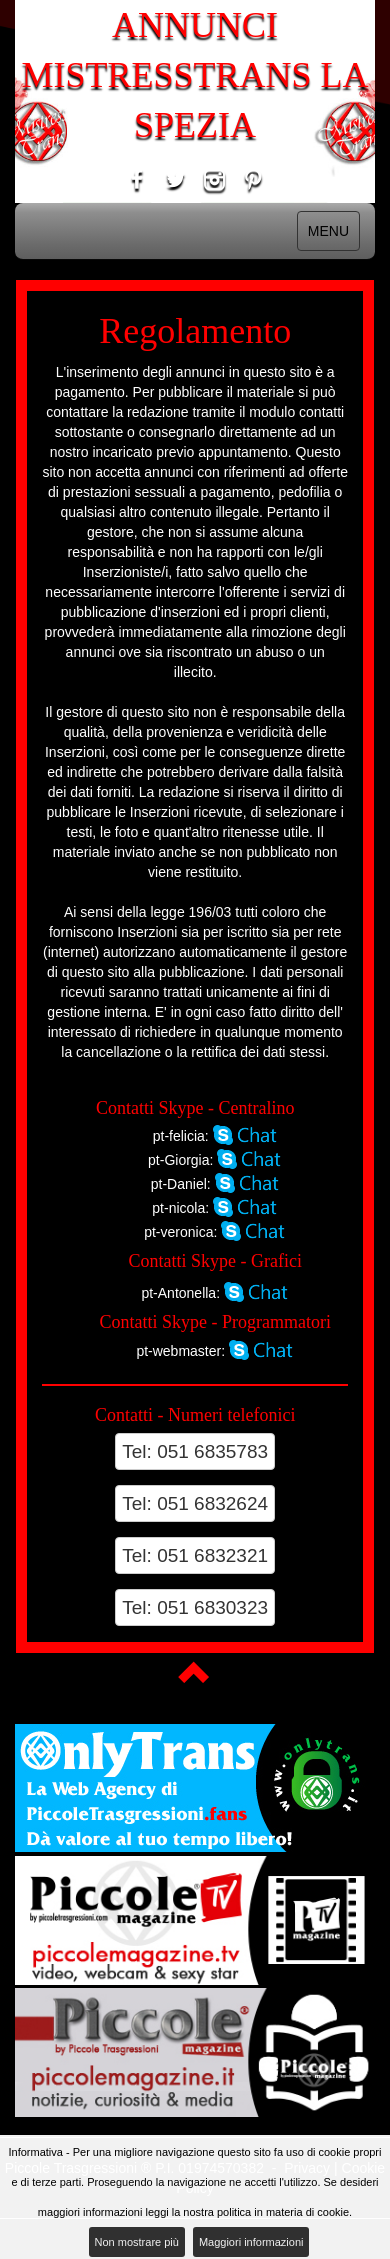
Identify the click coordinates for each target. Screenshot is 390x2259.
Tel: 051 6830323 (195, 1607)
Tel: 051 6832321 (195, 1555)
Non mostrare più (137, 2242)
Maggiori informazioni (251, 2242)
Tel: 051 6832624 (195, 1503)
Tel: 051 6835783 (195, 1451)
